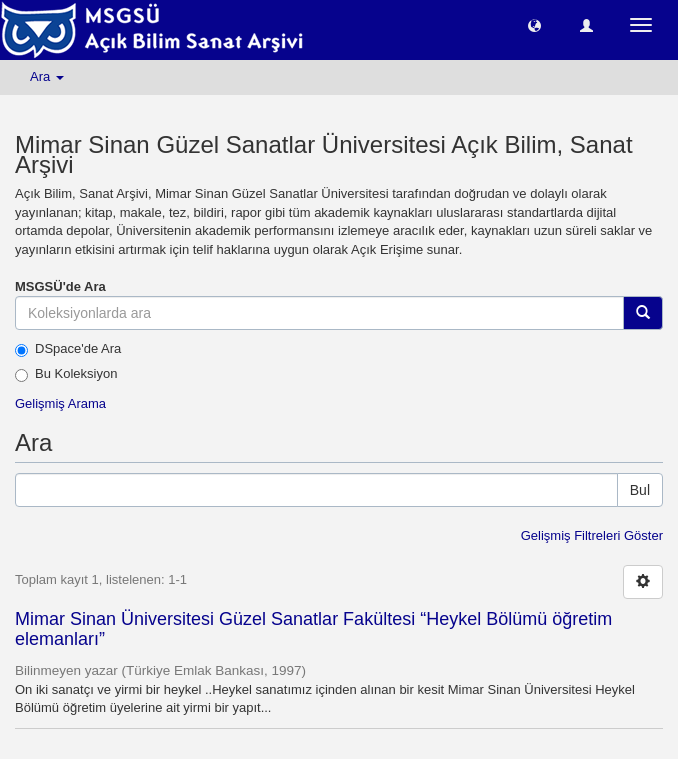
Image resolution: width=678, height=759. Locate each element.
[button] (534, 24)
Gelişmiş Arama (60, 403)
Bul (640, 490)
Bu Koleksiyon (66, 374)
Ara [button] (47, 76)
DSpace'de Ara (68, 349)
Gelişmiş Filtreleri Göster (592, 535)
